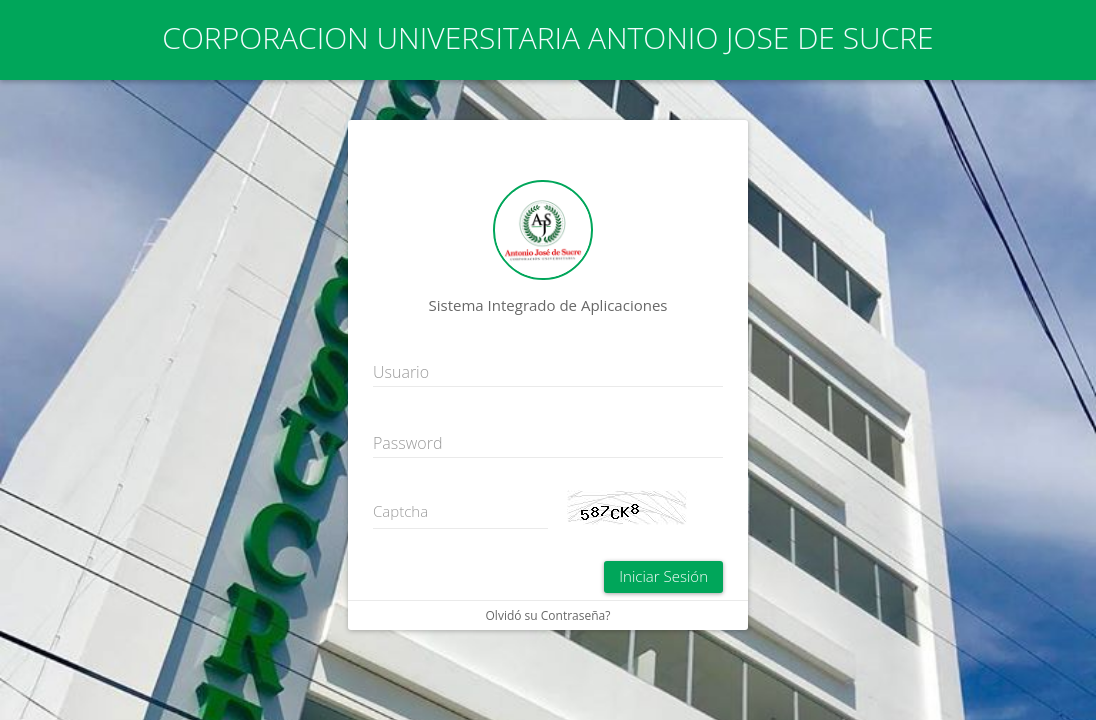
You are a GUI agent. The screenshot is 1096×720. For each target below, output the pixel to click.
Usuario (401, 372)
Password (407, 443)
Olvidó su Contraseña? (548, 615)
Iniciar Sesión (663, 576)
